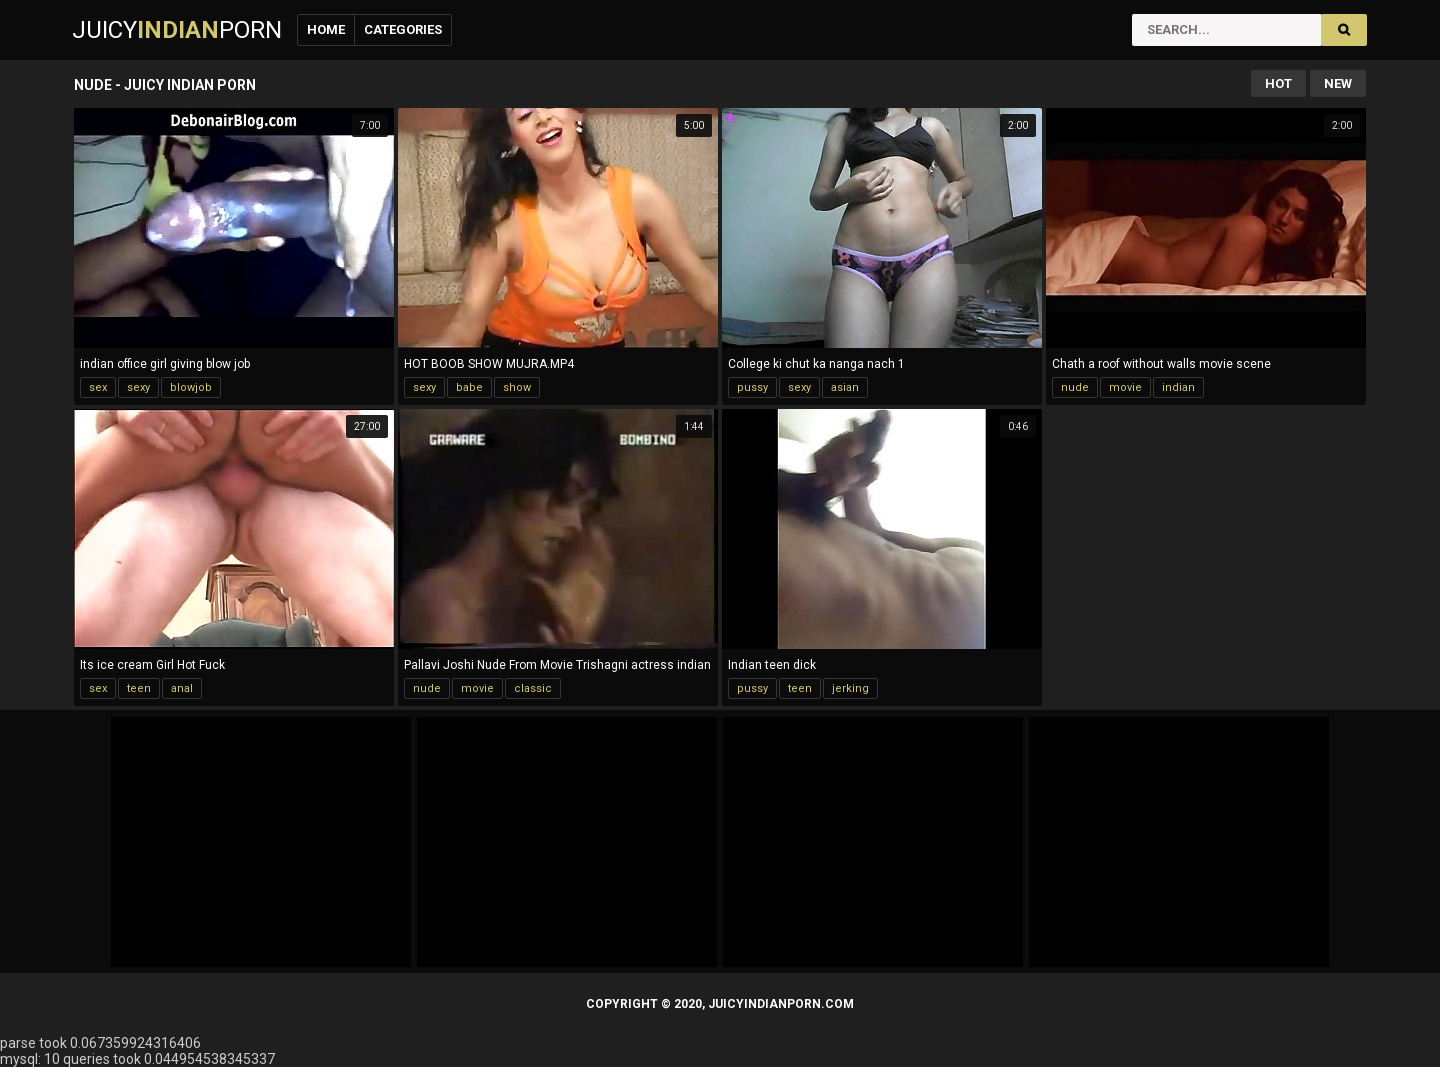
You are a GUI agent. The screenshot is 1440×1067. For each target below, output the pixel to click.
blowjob (191, 387)
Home (326, 29)
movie (1125, 387)
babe (469, 387)
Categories (403, 29)
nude (1075, 387)
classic (533, 688)
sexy (138, 387)
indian (1178, 387)
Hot (1278, 83)
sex (98, 387)
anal (182, 688)
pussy (752, 387)
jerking (850, 688)
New (1338, 83)
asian (845, 387)
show (517, 387)
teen (139, 688)
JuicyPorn (177, 30)
